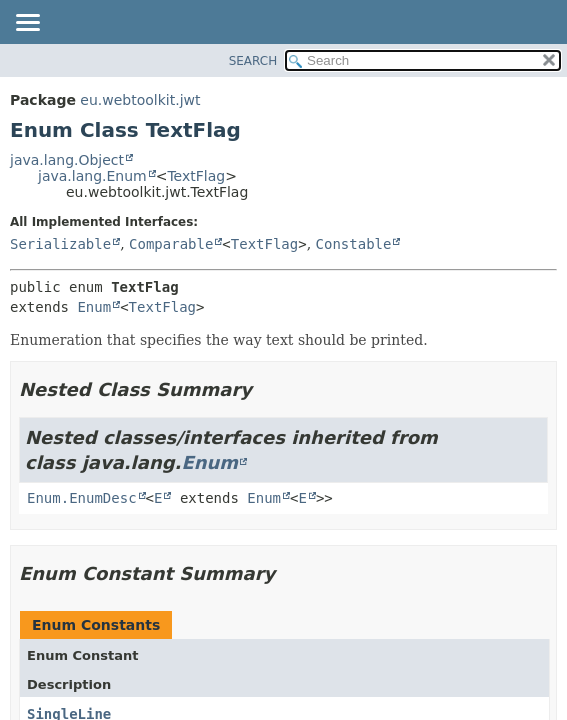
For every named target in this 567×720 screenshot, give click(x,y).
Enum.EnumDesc (82, 498)
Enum (94, 307)
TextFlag (196, 176)
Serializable (60, 244)
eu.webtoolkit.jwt (140, 100)
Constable (354, 244)
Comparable (171, 244)
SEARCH (253, 61)
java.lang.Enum (92, 176)
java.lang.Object (67, 160)
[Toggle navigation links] (27, 24)
